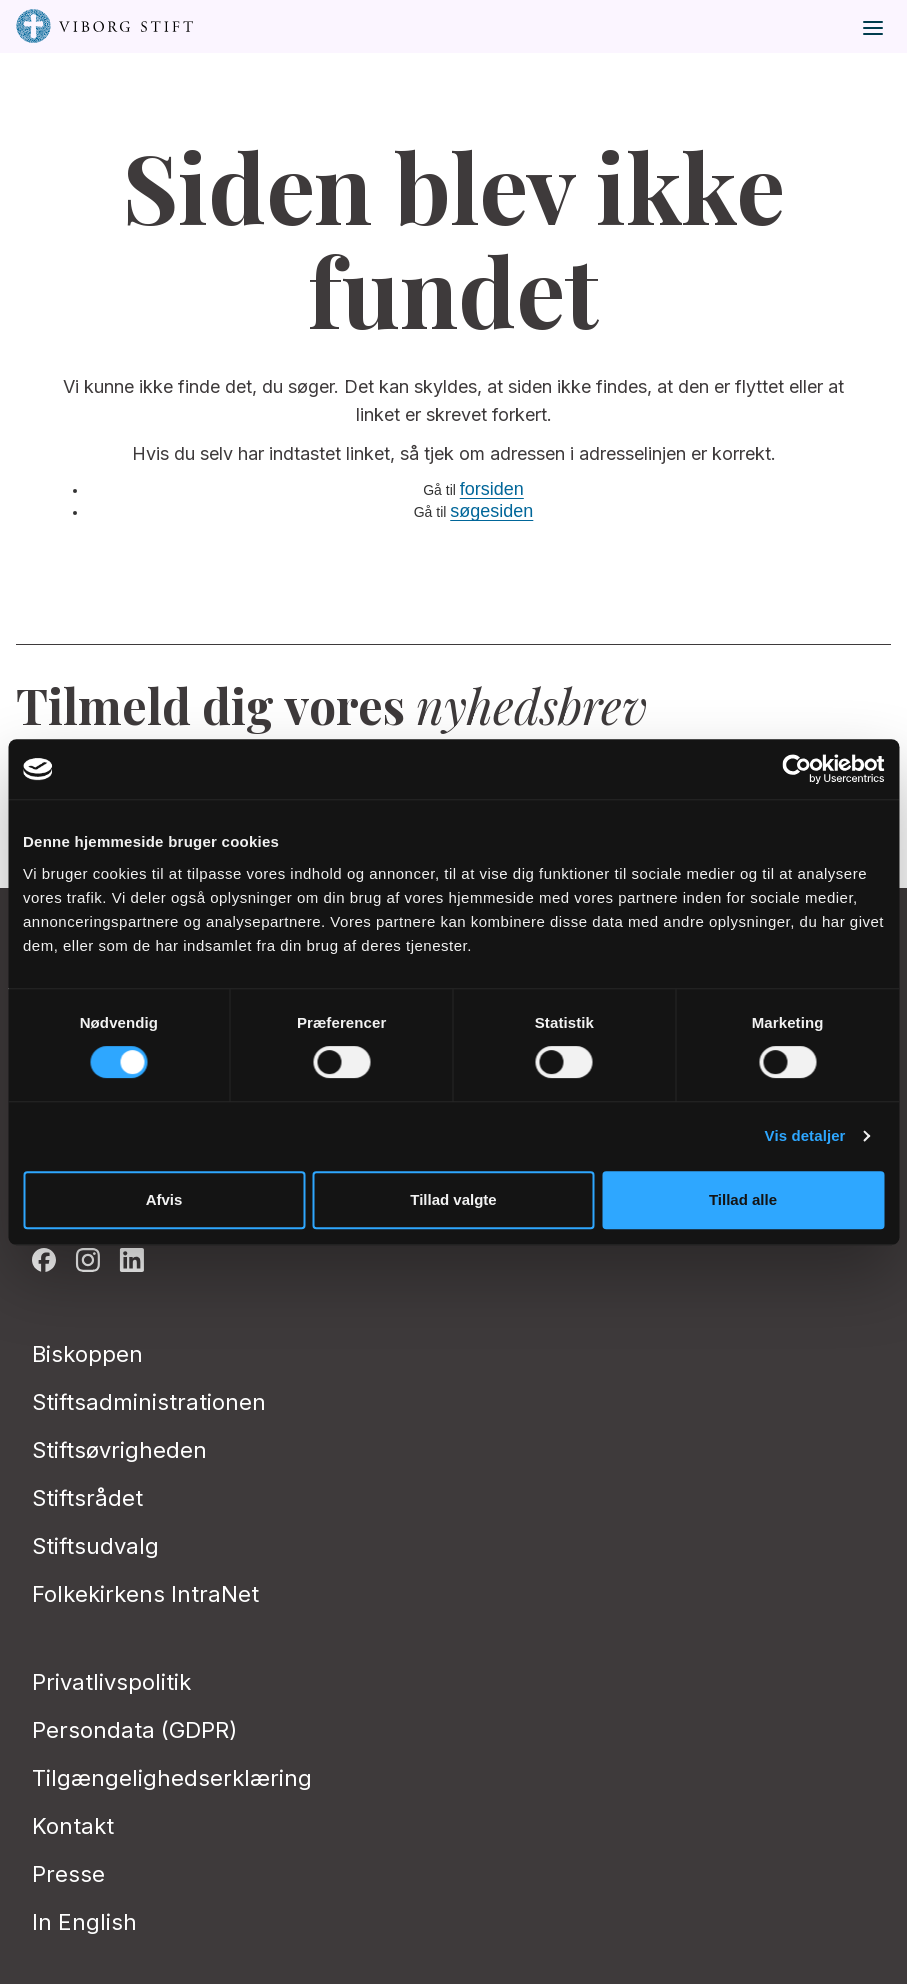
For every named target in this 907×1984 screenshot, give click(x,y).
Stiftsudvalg (95, 1546)
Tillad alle (743, 1199)
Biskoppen (87, 1354)
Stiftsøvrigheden (119, 1450)
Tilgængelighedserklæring (172, 1778)
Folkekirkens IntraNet (145, 1594)
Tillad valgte (453, 1199)
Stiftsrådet (87, 1498)
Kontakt (73, 1826)
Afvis (164, 1199)
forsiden (492, 489)
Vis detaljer (805, 1135)
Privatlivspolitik (111, 1682)
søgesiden (491, 511)
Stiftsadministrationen (149, 1402)
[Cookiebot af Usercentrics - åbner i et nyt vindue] (796, 769)
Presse (68, 1874)
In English (84, 1922)
